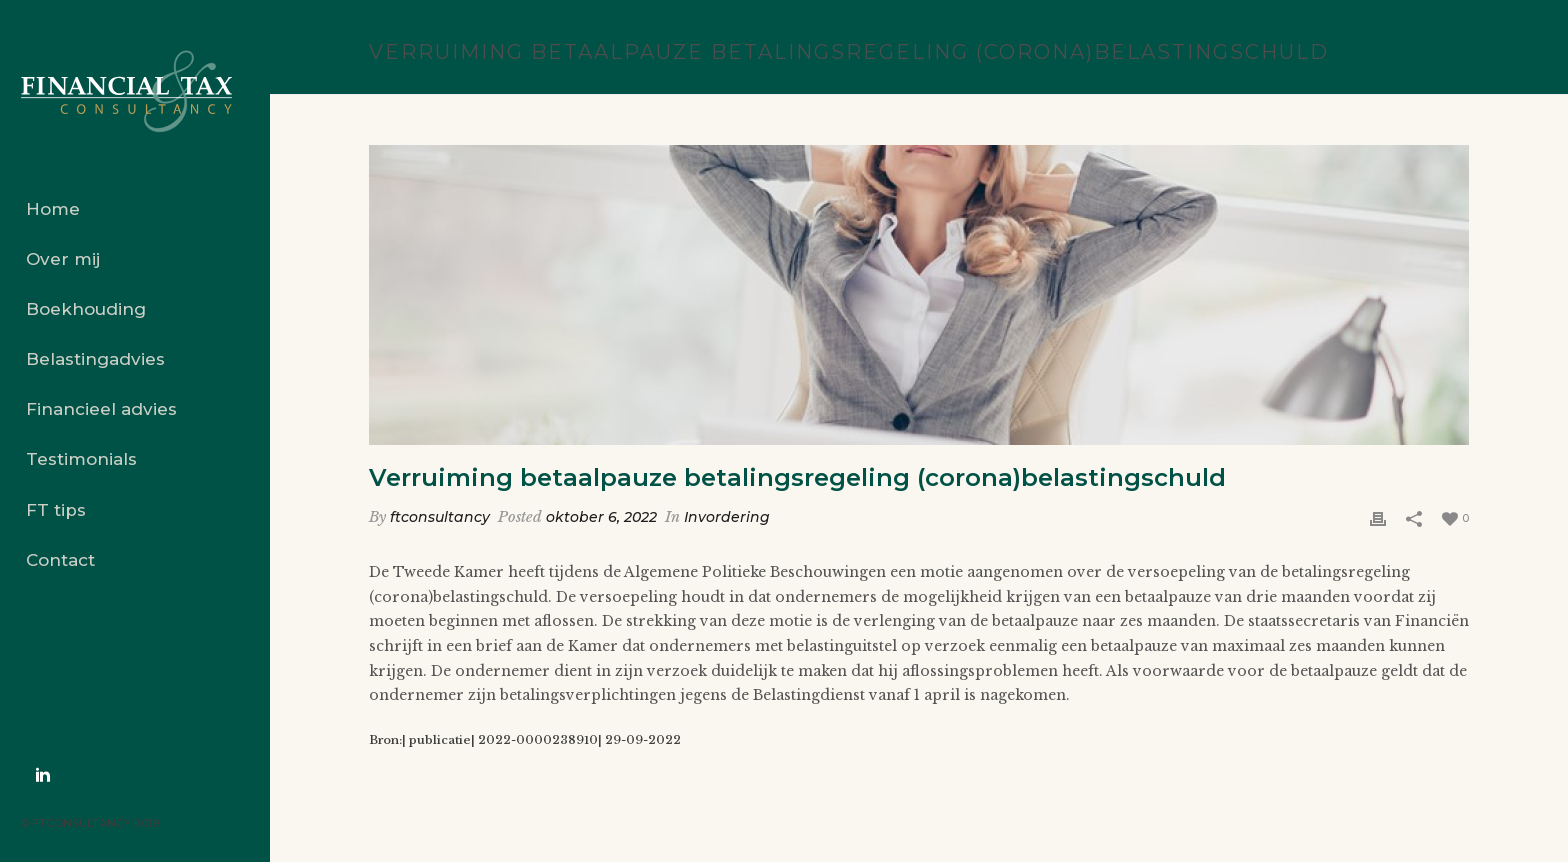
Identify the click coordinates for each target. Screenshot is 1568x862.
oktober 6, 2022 (601, 517)
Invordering (727, 517)
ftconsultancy (440, 517)
